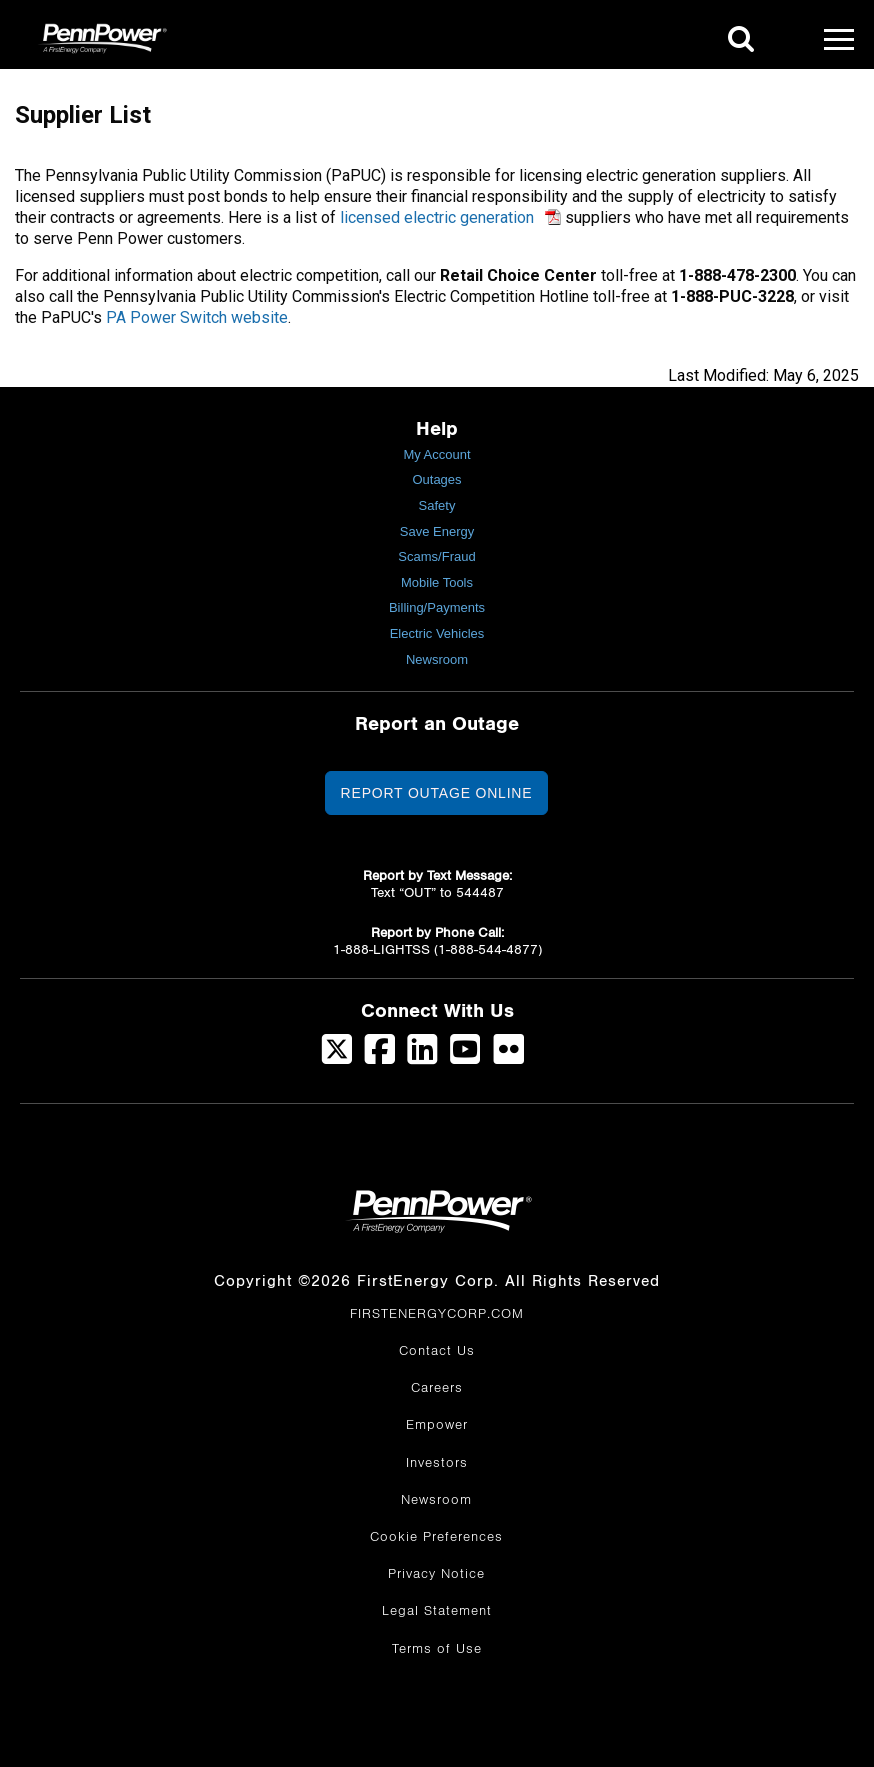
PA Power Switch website (197, 317)
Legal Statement (437, 1611)
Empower (437, 1425)
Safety (437, 505)
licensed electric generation (437, 217)
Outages (436, 479)
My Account (436, 454)
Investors (437, 1463)
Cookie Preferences (436, 1537)
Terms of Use (437, 1649)
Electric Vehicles (437, 633)
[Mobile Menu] (839, 39)
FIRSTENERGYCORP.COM (437, 1314)
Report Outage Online (437, 793)
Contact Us (437, 1351)
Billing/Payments (437, 607)
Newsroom (437, 659)
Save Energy (437, 531)
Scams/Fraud (436, 556)
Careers (437, 1388)
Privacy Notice (436, 1574)
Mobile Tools (437, 582)
